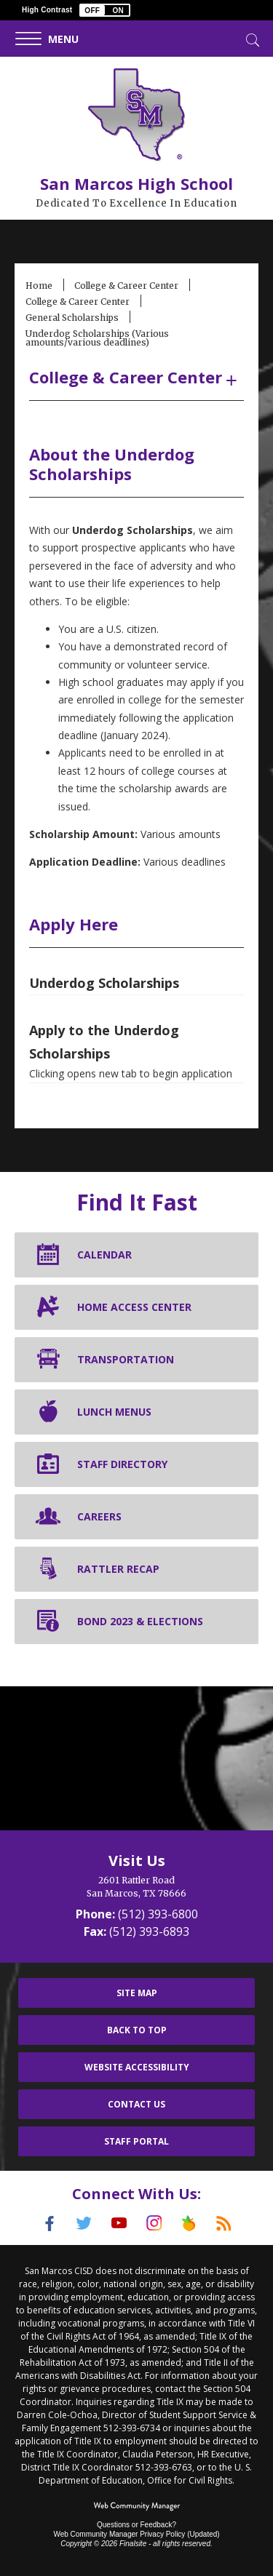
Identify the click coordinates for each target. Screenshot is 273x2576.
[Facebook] (49, 2223)
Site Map (136, 1993)
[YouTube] (119, 2223)
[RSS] (224, 2223)
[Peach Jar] (189, 2223)
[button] (104, 10)
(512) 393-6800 (158, 1914)
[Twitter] (84, 2223)
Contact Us (136, 2104)
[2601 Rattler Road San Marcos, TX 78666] (136, 1887)
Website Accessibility (136, 2067)
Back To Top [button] (137, 2030)
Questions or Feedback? (136, 2525)
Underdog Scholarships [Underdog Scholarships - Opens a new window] (104, 983)
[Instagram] (154, 2223)
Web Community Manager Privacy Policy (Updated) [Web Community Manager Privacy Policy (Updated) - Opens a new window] (136, 2534)
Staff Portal (136, 2141)
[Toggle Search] (251, 38)
